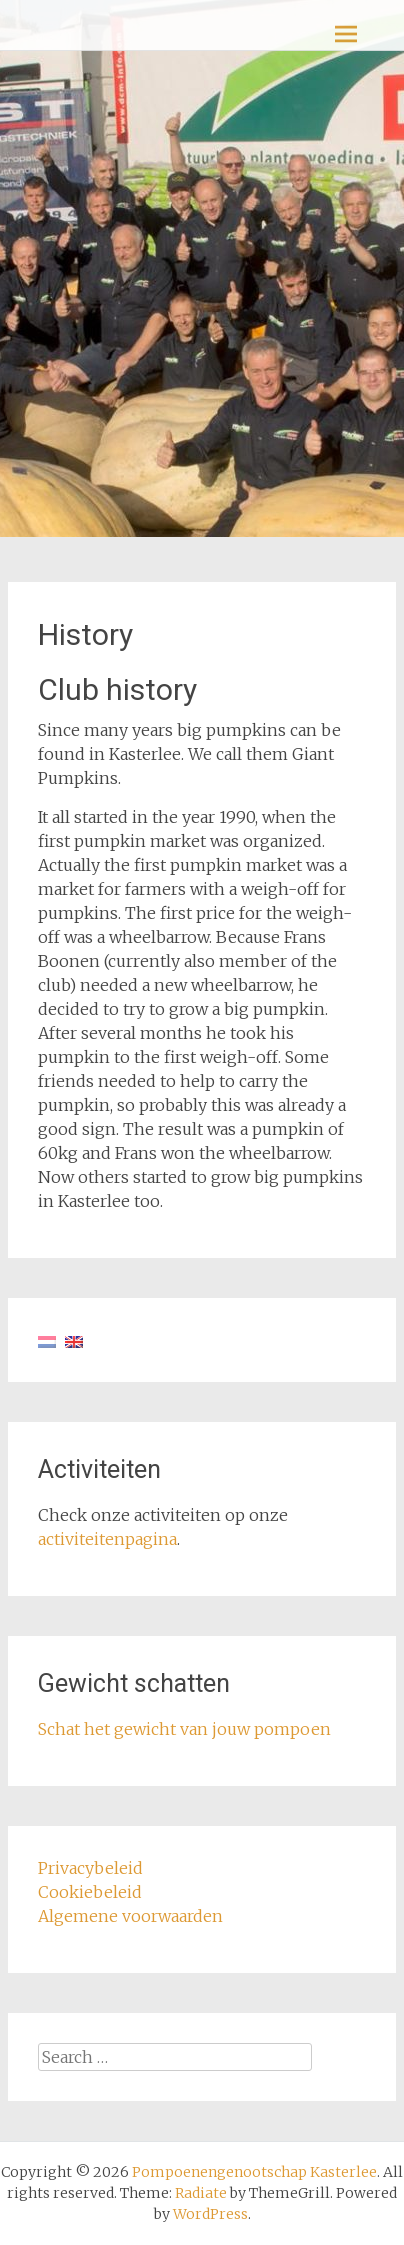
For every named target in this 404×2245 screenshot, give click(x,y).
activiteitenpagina (107, 1539)
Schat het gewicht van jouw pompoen (184, 1729)
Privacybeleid (90, 1868)
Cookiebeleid (90, 1892)
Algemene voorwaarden (130, 1916)
